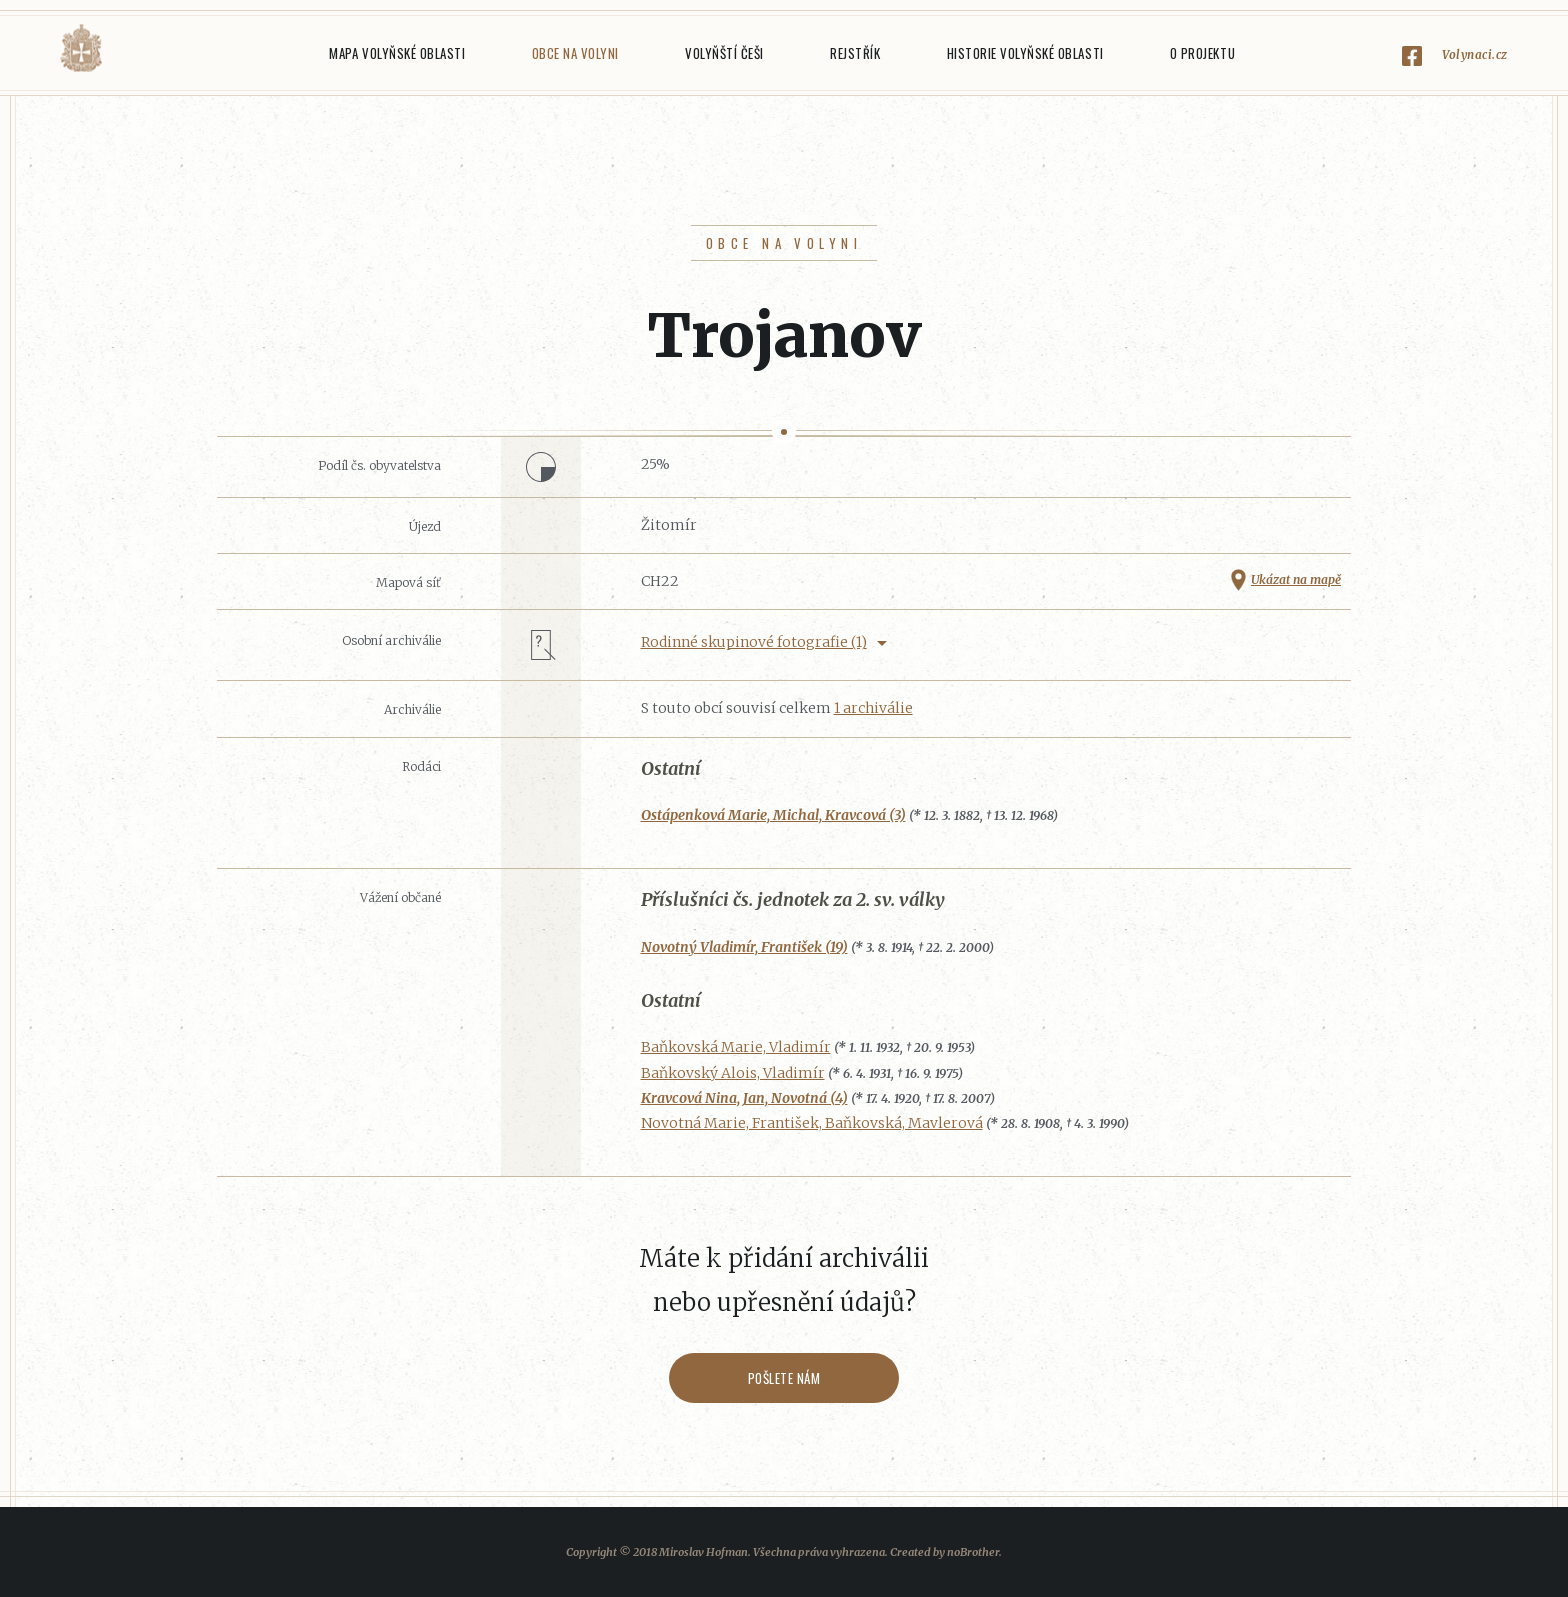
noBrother (973, 1552)
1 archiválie (873, 708)
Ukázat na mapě (1296, 579)
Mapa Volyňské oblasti (397, 53)
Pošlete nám (784, 1378)
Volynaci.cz (1475, 54)
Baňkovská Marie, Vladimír (736, 1047)
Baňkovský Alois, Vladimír (733, 1073)
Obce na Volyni (575, 53)
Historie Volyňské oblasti (1025, 53)
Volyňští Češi (724, 53)
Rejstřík (855, 53)
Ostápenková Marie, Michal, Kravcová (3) (773, 815)
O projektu (1202, 53)
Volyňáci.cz (81, 48)
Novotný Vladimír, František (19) (744, 947)
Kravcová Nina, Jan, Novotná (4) (744, 1098)
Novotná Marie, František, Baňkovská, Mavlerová (812, 1123)
